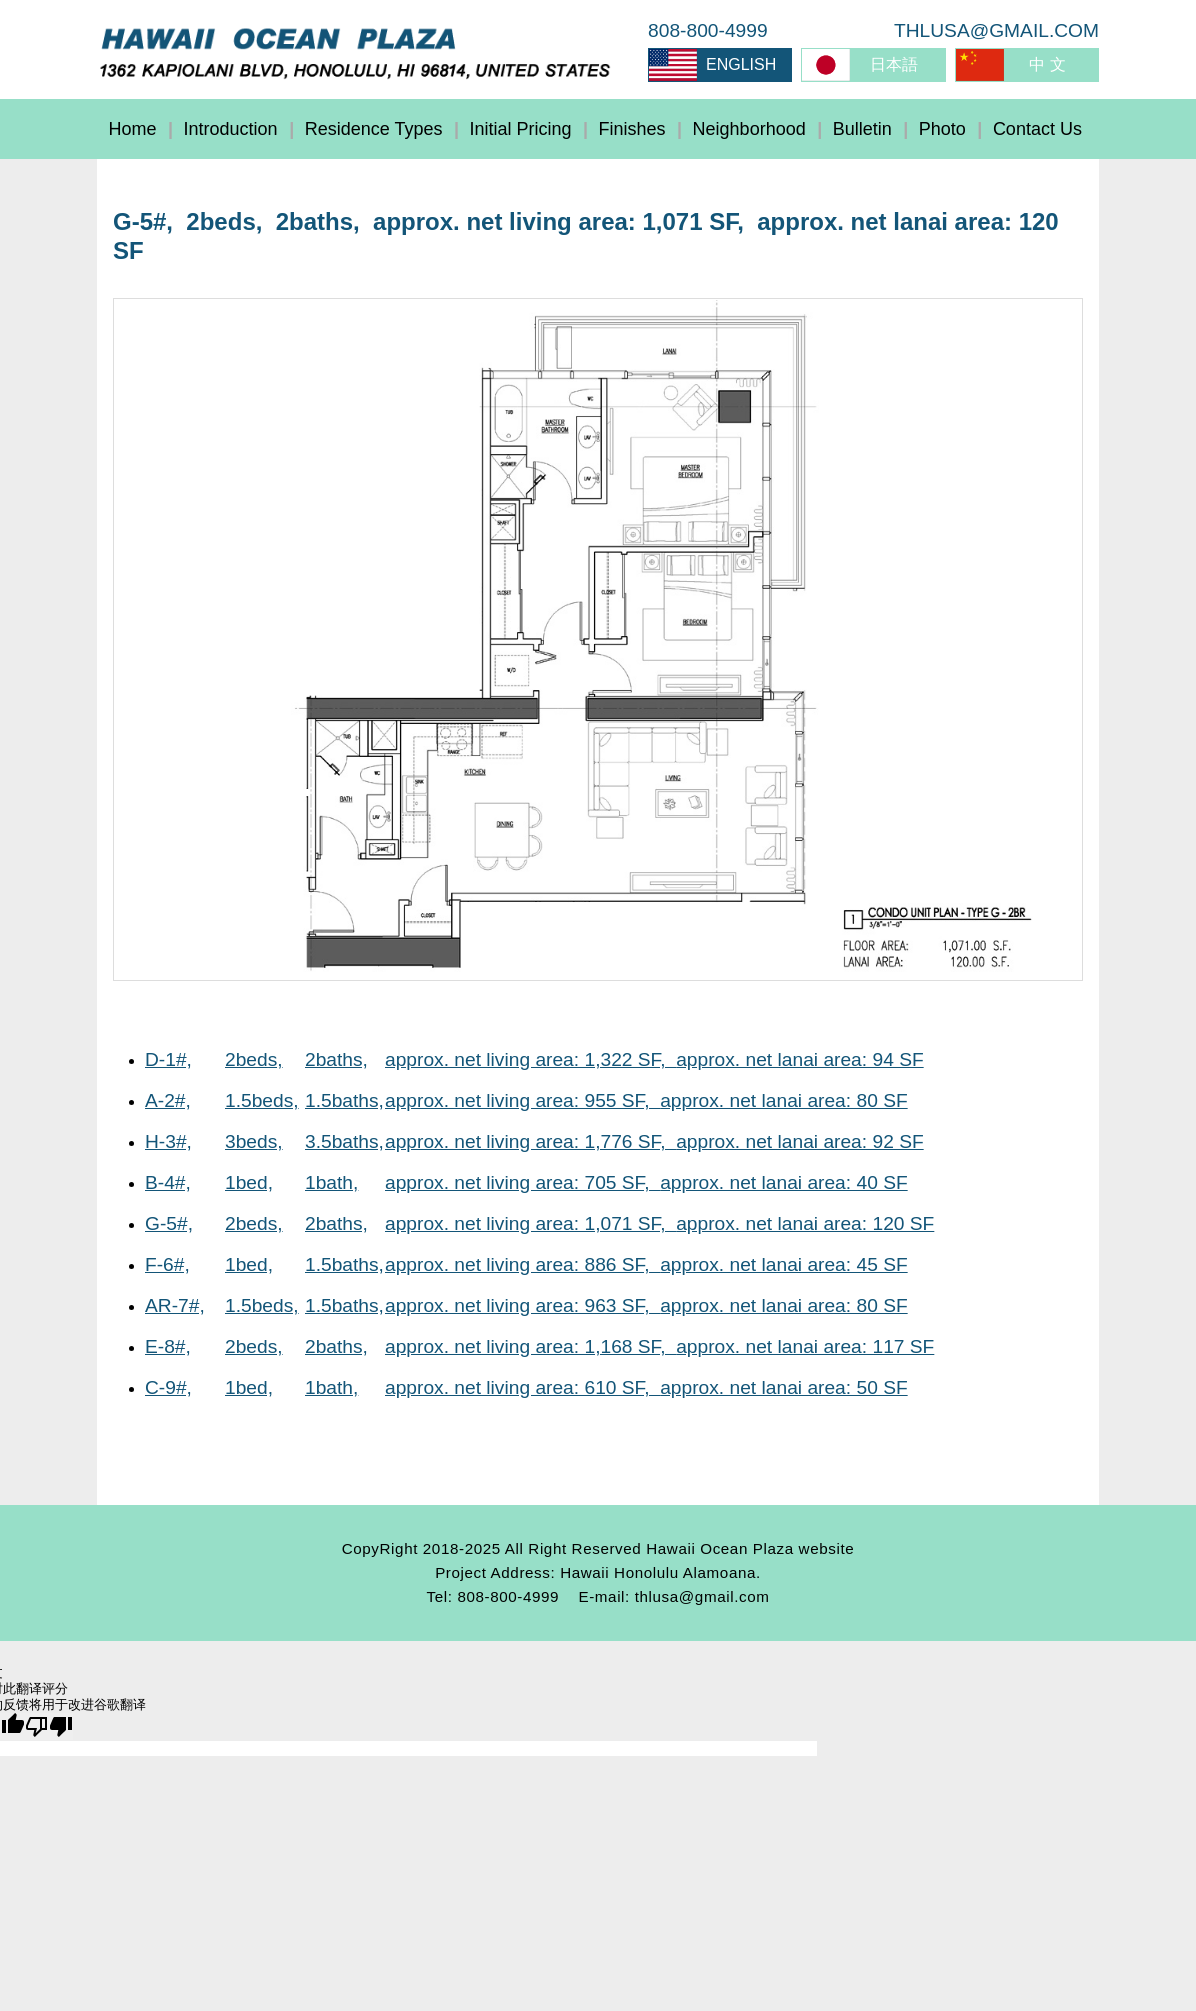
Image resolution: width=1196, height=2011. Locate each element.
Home (133, 129)
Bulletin (862, 129)
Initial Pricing (520, 129)
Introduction (231, 129)
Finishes (632, 129)
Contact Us (1037, 129)
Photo (942, 129)
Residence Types (374, 129)
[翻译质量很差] (49, 1726)
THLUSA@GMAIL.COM (996, 30)
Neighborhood (749, 129)
